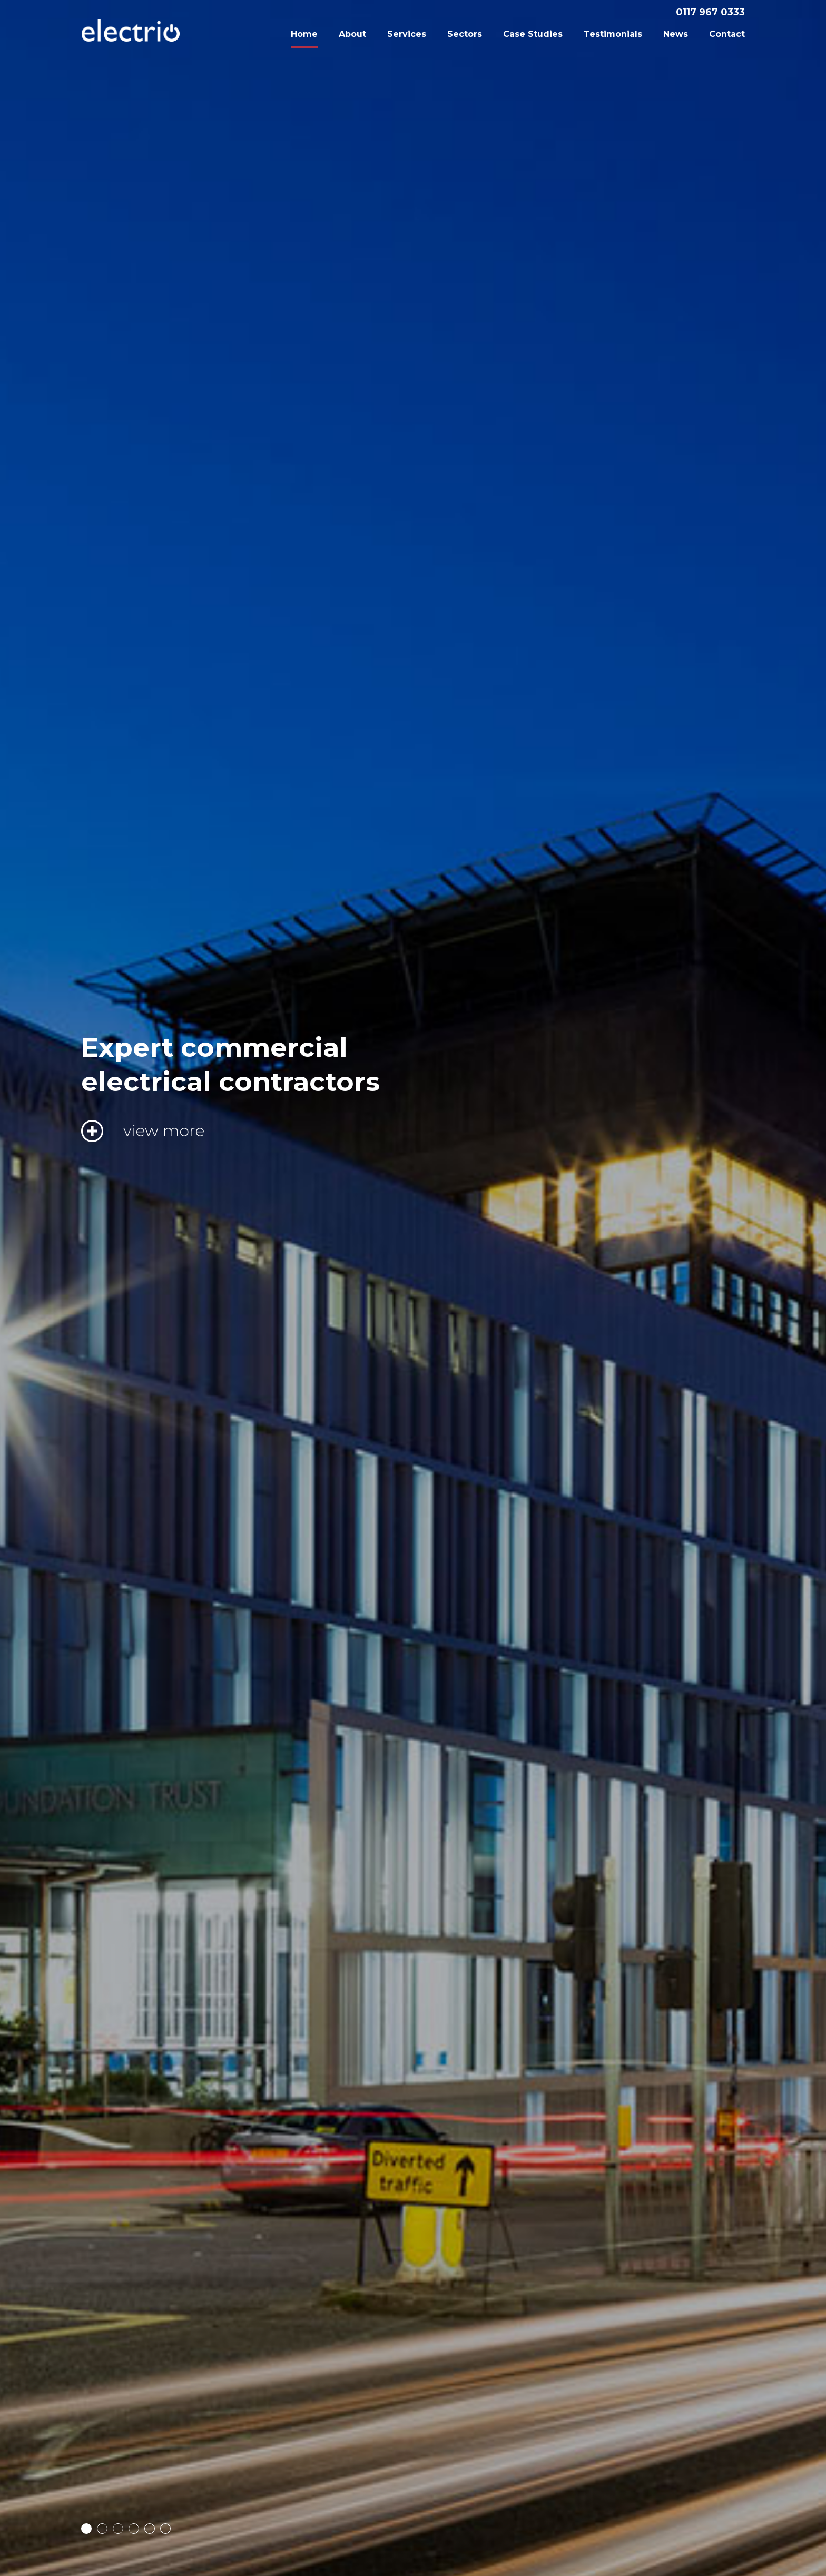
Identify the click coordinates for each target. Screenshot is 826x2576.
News (675, 34)
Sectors (464, 34)
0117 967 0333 (710, 12)
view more (163, 1130)
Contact (727, 34)
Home (304, 34)
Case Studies (533, 34)
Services (406, 34)
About (352, 34)
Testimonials (613, 34)
